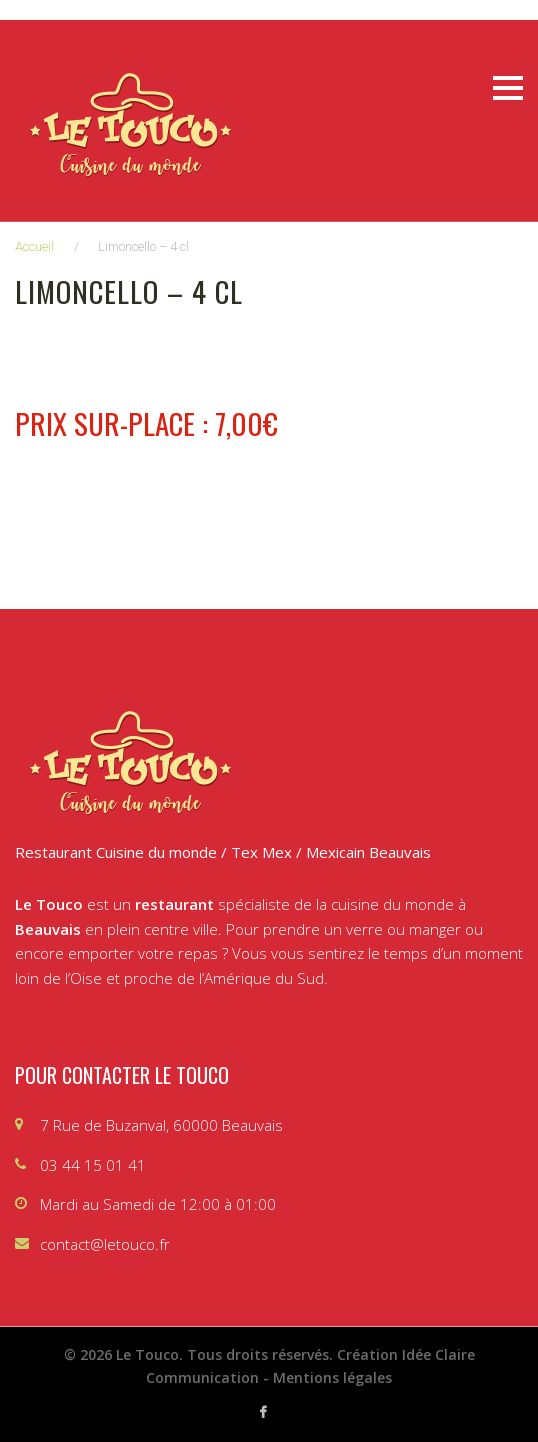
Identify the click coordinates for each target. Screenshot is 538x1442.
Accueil (34, 246)
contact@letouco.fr (105, 1244)
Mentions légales (332, 1377)
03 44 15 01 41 (93, 1165)
